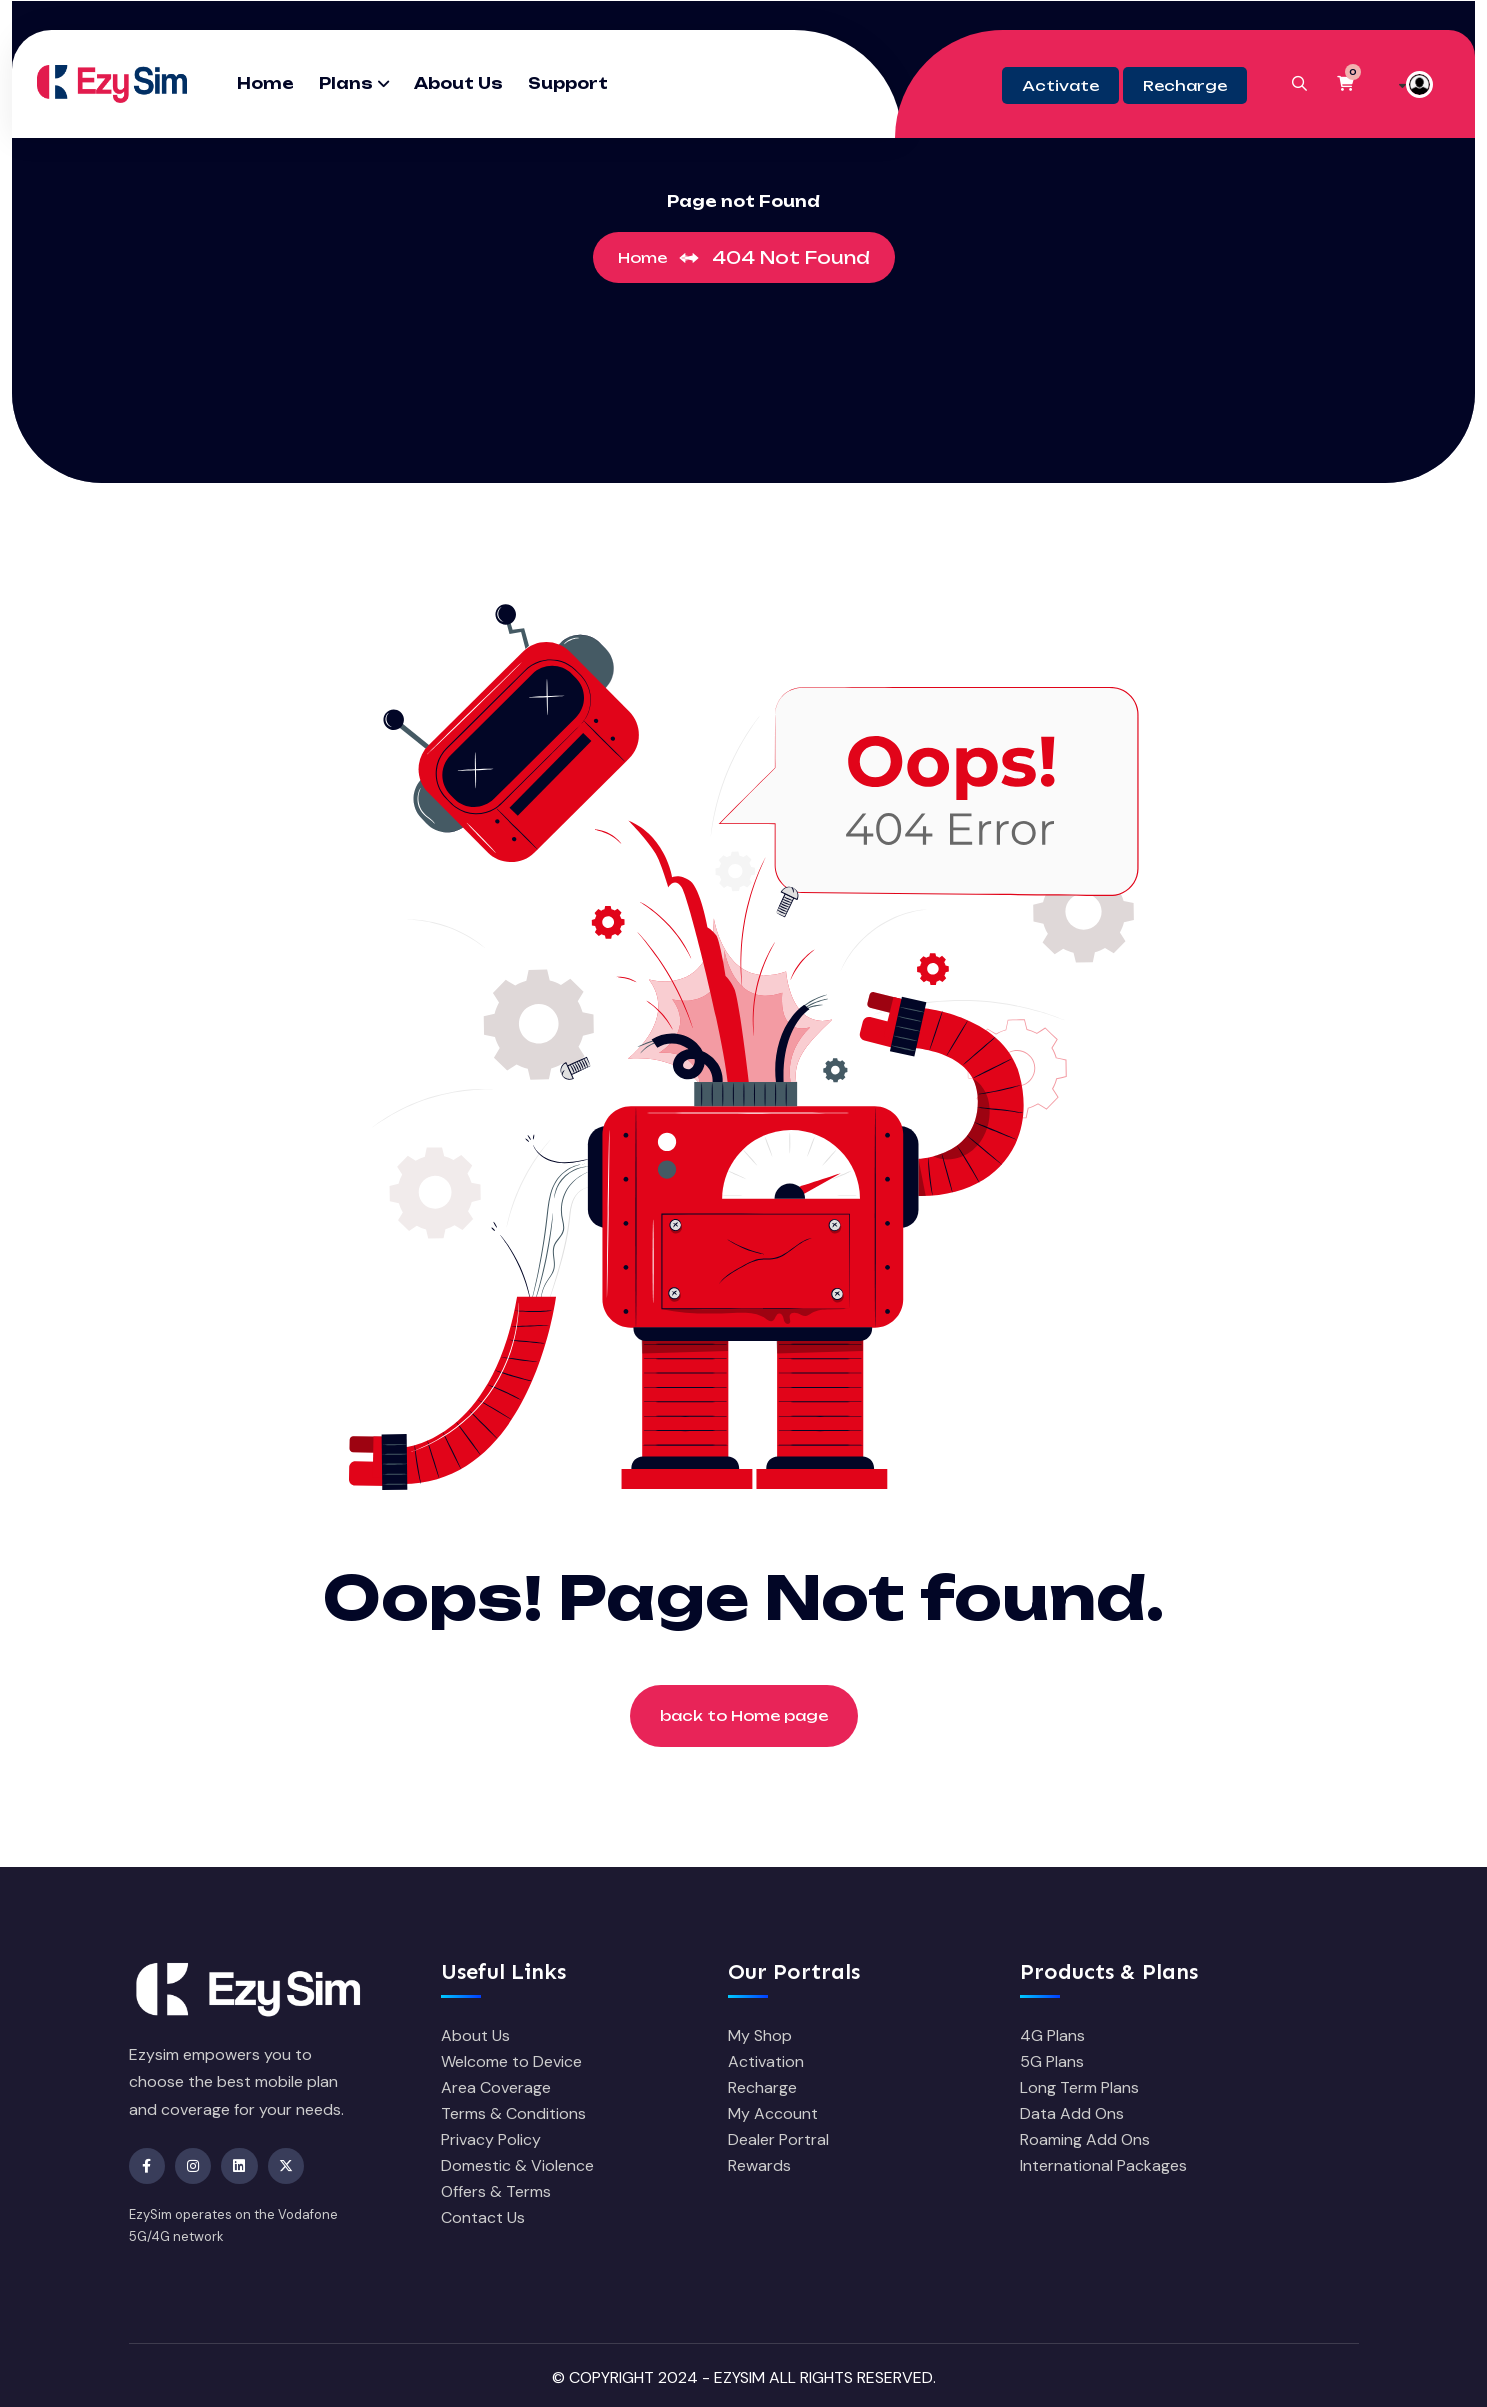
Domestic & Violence (517, 2165)
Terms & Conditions (513, 2113)
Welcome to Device (511, 2061)
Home (265, 83)
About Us (458, 83)
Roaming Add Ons (1085, 2139)
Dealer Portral (778, 2139)
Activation (766, 2061)
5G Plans (1052, 2061)
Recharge (1185, 85)
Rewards (759, 2165)
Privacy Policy (491, 2139)
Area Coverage (496, 2087)
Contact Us (483, 2217)
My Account (773, 2113)
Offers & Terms (496, 2191)
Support (568, 83)
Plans (346, 83)
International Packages (1103, 2165)
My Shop (760, 2035)
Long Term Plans (1079, 2087)
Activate (1060, 85)
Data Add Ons (1072, 2113)
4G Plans (1052, 2035)
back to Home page (744, 1715)
